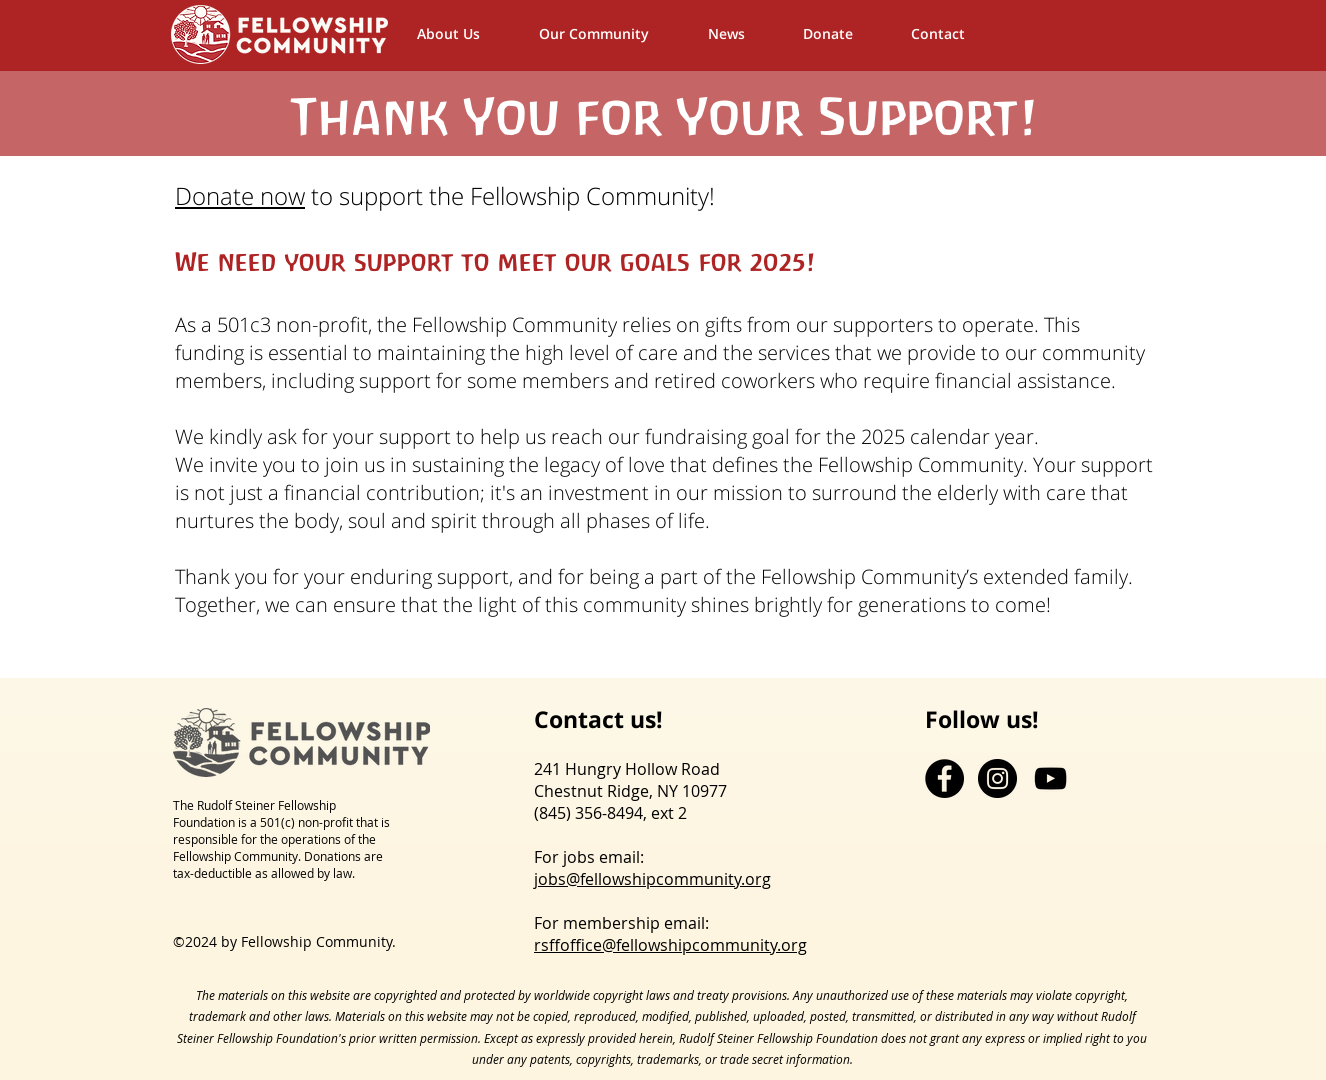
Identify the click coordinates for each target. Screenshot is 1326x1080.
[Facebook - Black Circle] (944, 778)
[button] (613, 34)
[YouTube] (1050, 778)
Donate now (240, 195)
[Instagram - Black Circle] (997, 778)
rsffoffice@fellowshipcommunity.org (670, 945)
